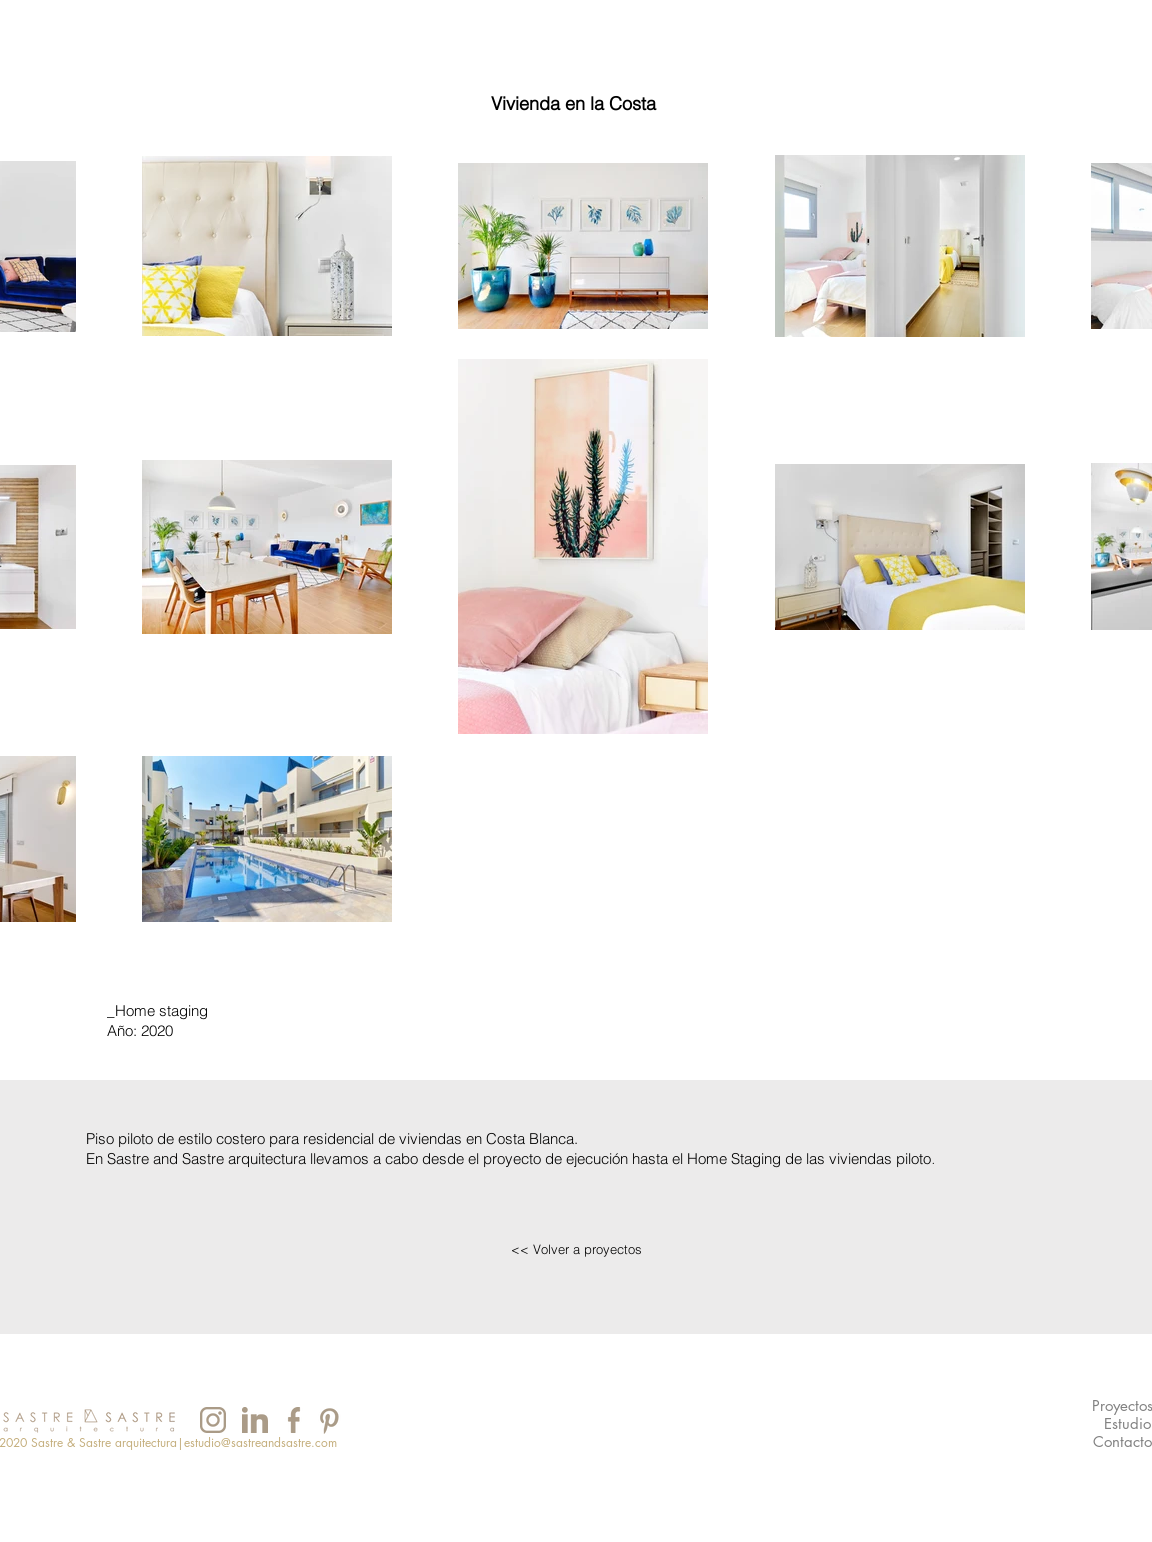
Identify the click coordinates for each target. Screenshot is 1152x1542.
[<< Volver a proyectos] (576, 1249)
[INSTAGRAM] (212, 1420)
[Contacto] (1122, 1442)
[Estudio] (1127, 1424)
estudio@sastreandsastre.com (260, 1442)
